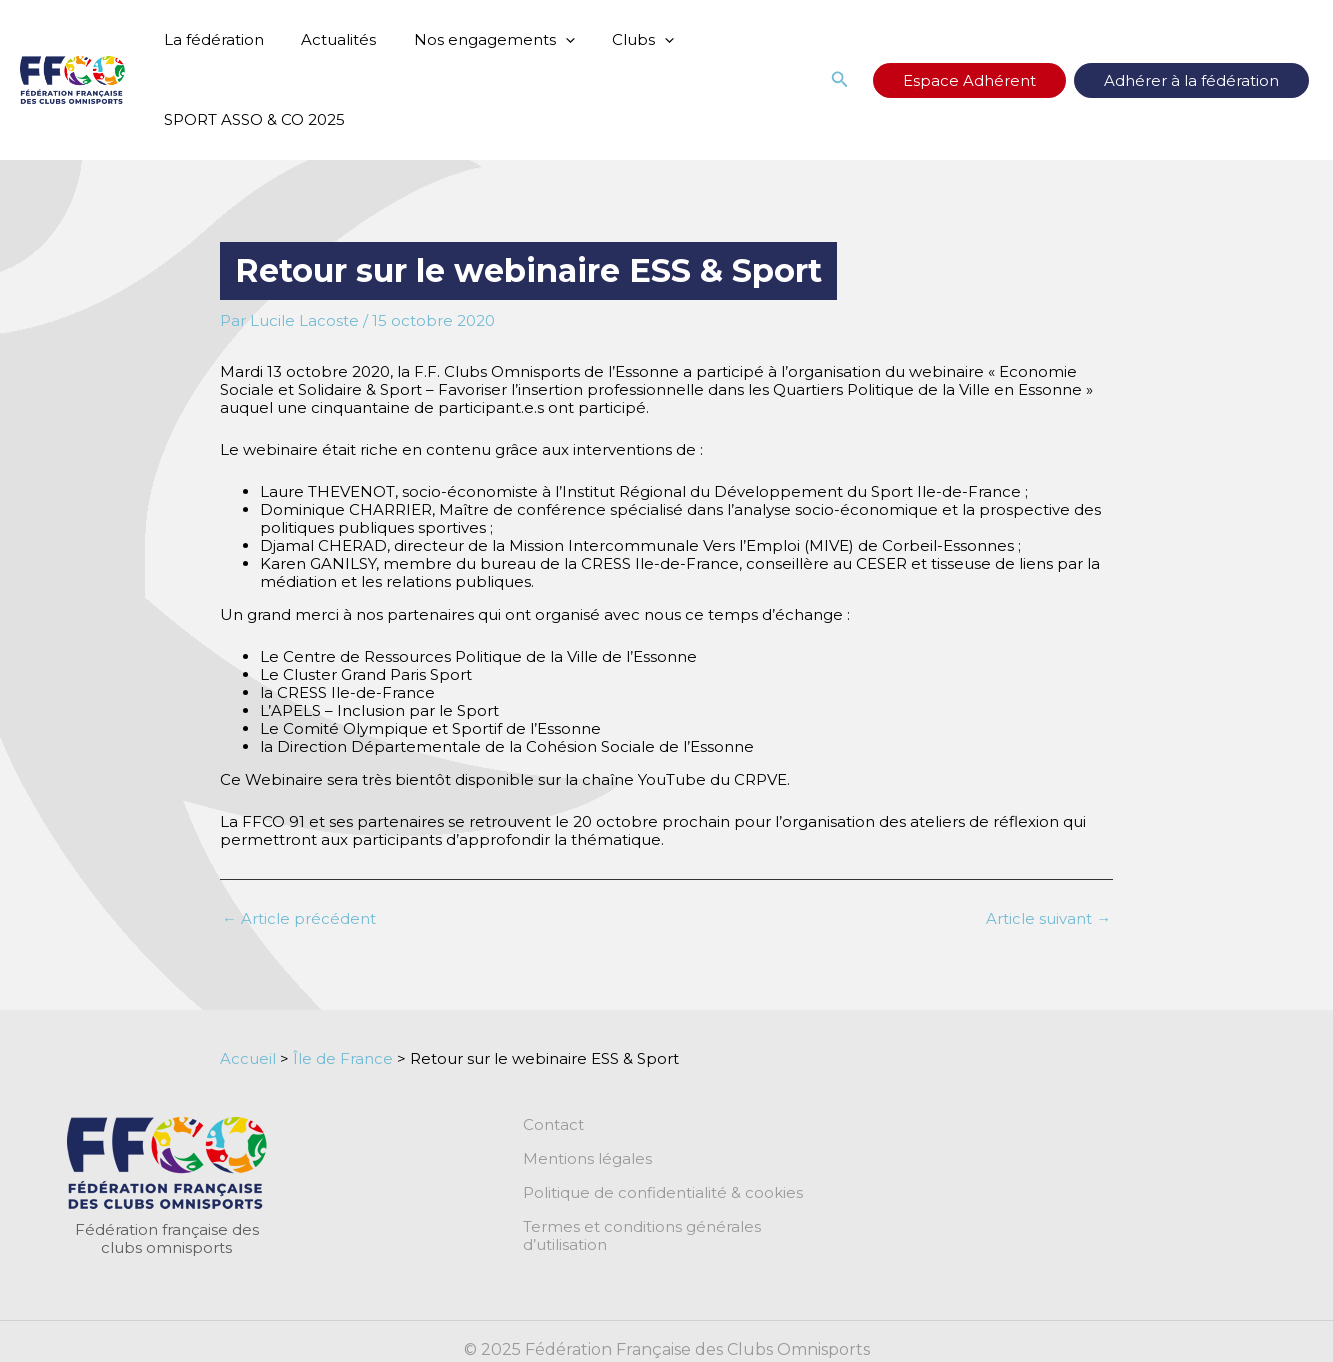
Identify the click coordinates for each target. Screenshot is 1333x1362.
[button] (900, 80)
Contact (553, 1125)
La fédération (210, 39)
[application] (546, 40)
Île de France (343, 1058)
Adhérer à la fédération (1206, 80)
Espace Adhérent (1014, 80)
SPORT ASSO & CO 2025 (250, 119)
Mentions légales (587, 1159)
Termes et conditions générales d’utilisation (686, 1227)
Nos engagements (475, 40)
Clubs (617, 40)
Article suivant (1048, 918)
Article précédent (299, 918)
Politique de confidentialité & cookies (663, 1193)
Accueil (248, 1058)
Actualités (327, 39)
